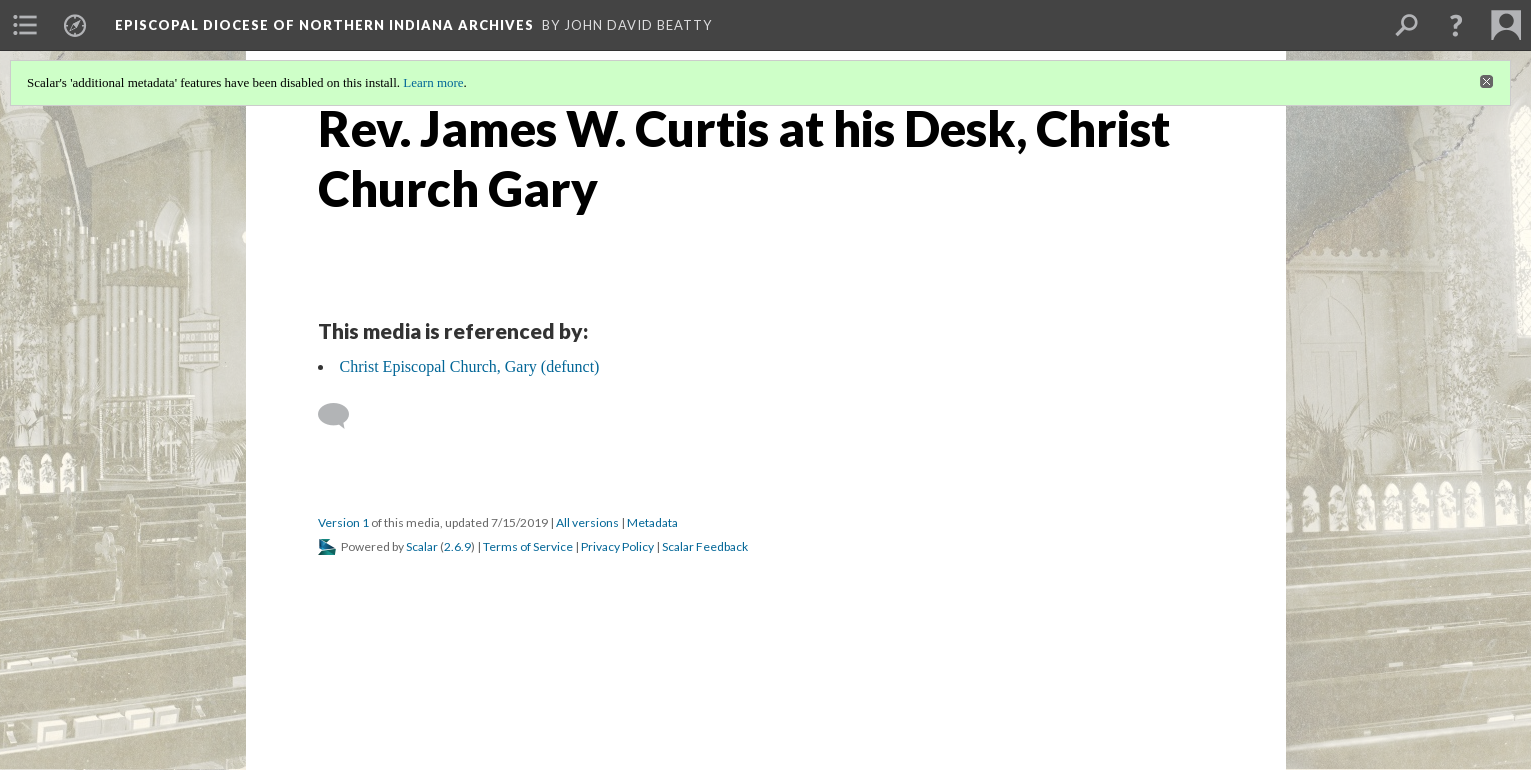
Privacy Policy (617, 546)
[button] (1456, 25)
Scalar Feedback (705, 546)
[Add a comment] (342, 416)
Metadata (652, 522)
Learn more (433, 82)
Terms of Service (528, 546)
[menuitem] (25, 25)
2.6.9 (457, 546)
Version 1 (343, 522)
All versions (587, 522)
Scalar (422, 546)
